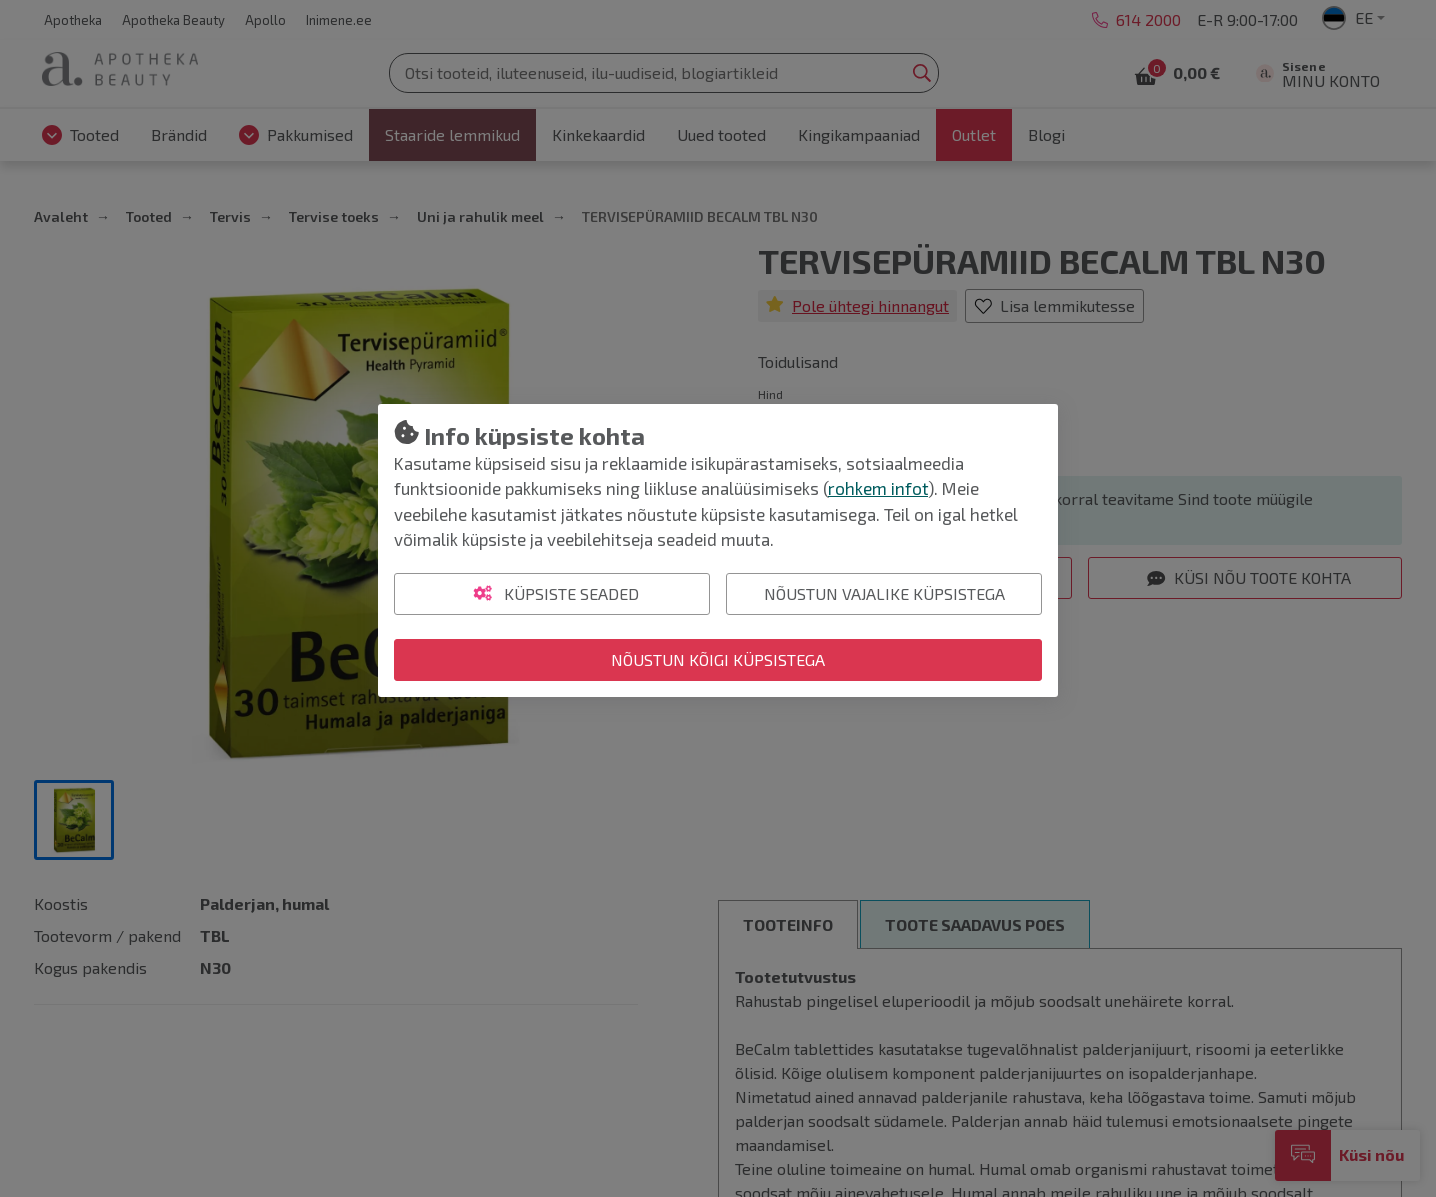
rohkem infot (878, 488)
